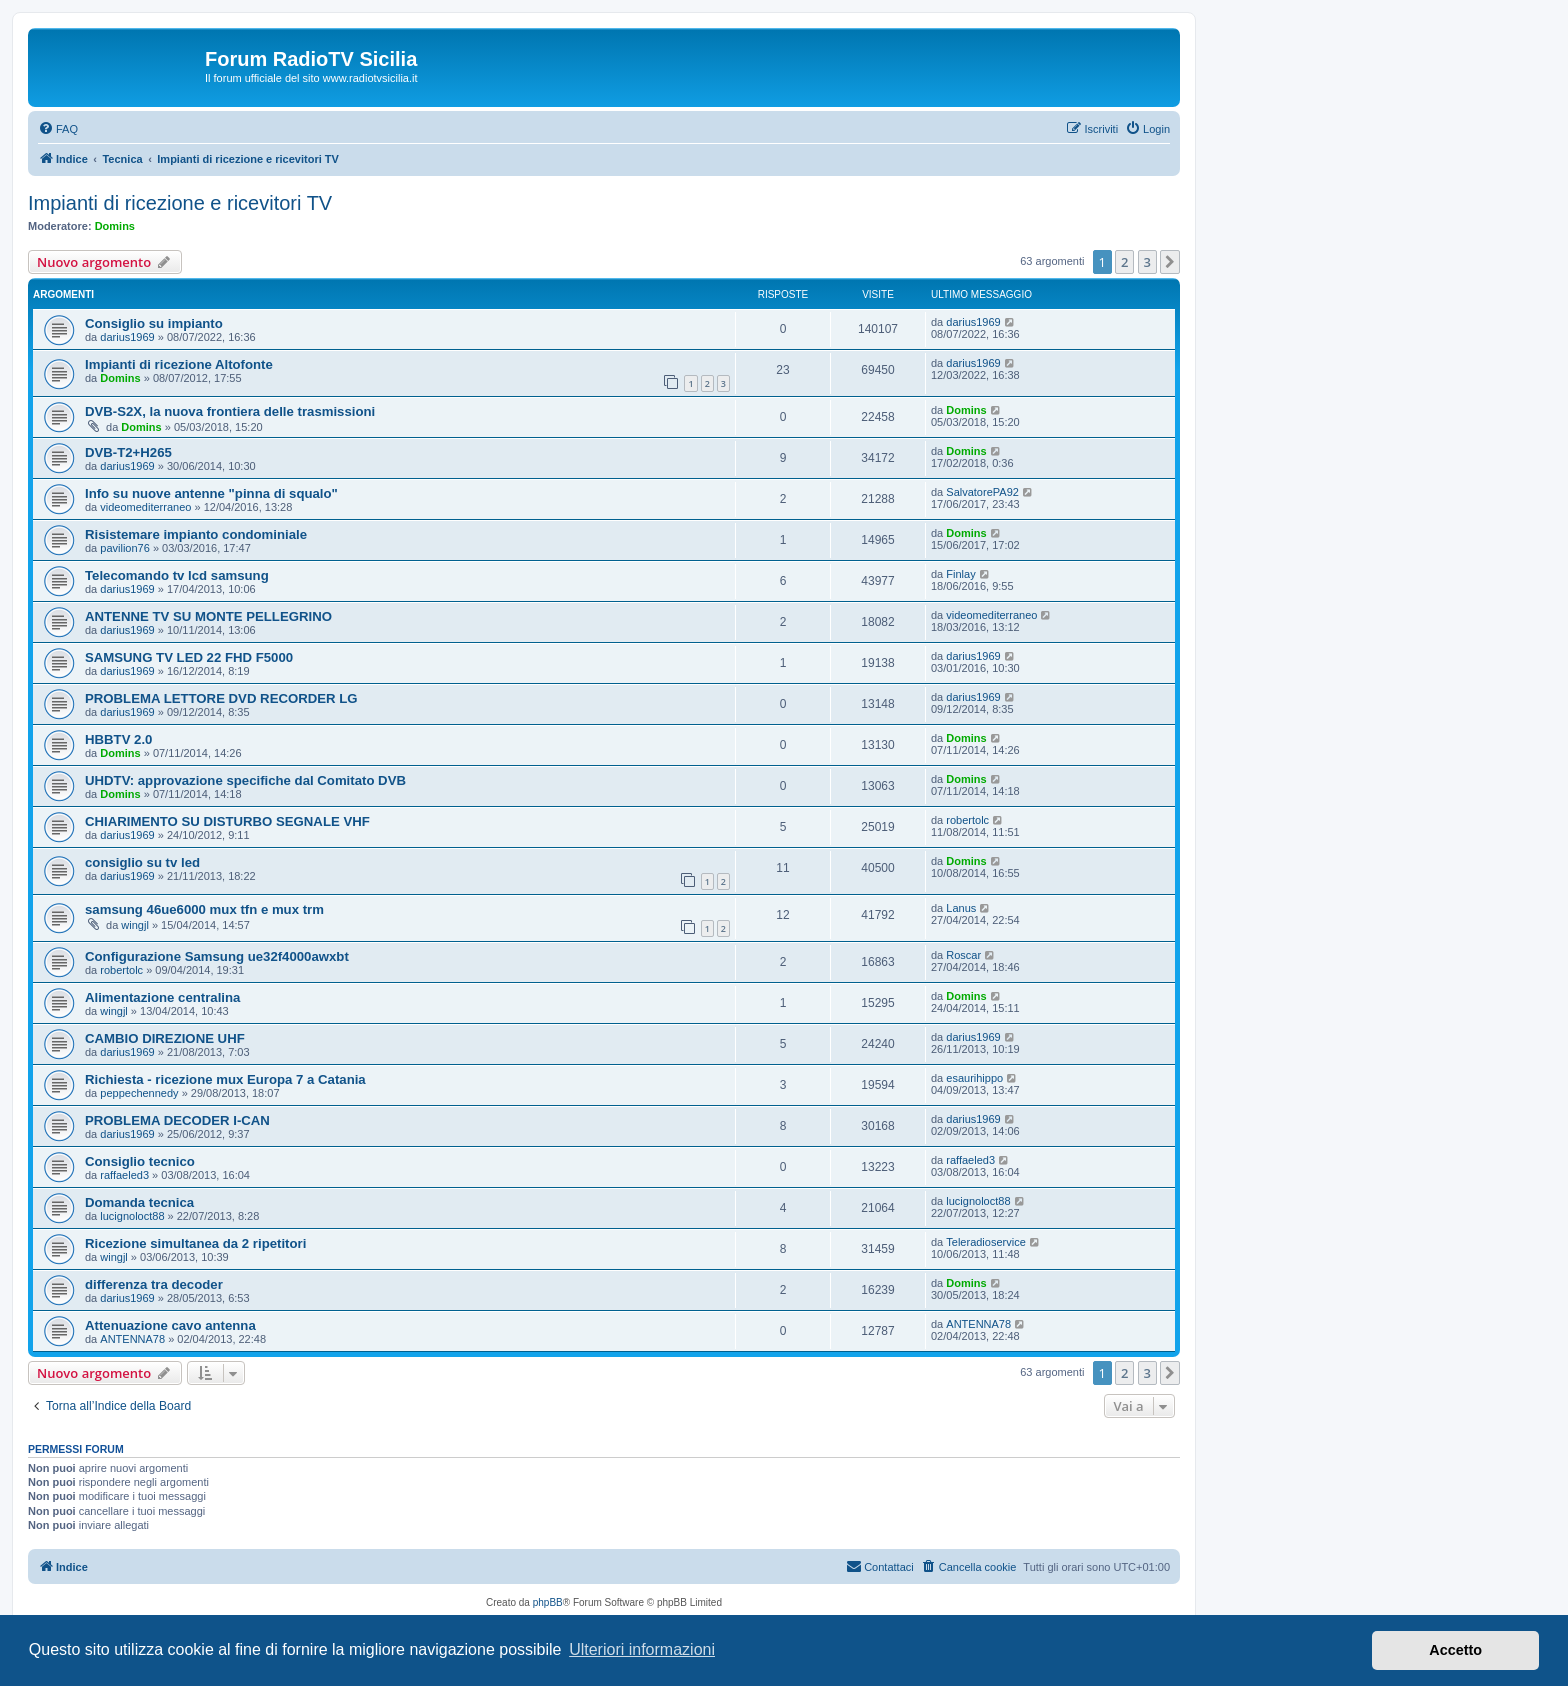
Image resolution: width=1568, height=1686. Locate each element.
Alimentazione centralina (162, 997)
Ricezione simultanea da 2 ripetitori (195, 1243)
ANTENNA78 (132, 1339)
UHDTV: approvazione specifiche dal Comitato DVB (245, 780)
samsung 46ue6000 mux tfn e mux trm (204, 909)
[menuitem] (58, 129)
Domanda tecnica (139, 1202)
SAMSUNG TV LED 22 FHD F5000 (189, 657)
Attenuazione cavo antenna (170, 1325)
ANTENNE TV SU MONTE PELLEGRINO (208, 616)
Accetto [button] (1455, 1650)
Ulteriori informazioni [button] (642, 1649)
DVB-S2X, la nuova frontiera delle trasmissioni (230, 411)
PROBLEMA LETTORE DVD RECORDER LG (221, 698)
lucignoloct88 (132, 1216)
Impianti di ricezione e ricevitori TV (180, 203)
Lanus (961, 908)
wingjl (135, 925)
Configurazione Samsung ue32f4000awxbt (217, 956)
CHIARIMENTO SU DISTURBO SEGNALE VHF (227, 821)
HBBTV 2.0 (118, 739)
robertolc (967, 820)
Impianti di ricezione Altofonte (179, 364)
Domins (115, 226)
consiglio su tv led (142, 862)
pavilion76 (125, 548)
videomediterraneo (145, 507)
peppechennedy (139, 1093)
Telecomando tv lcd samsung (177, 575)
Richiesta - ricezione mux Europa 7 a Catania (225, 1079)
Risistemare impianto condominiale (196, 534)
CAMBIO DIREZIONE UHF (165, 1038)
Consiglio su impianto (154, 323)
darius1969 (127, 337)
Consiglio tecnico (140, 1161)
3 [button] (1147, 262)
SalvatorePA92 (982, 492)
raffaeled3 (124, 1175)
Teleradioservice (985, 1242)
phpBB (548, 1602)
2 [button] (1124, 262)
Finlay (960, 574)
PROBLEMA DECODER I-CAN (177, 1120)
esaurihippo (974, 1078)
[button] (1170, 262)
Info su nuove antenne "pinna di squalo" (211, 493)
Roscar (963, 955)
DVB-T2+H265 (128, 452)
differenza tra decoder (154, 1284)
